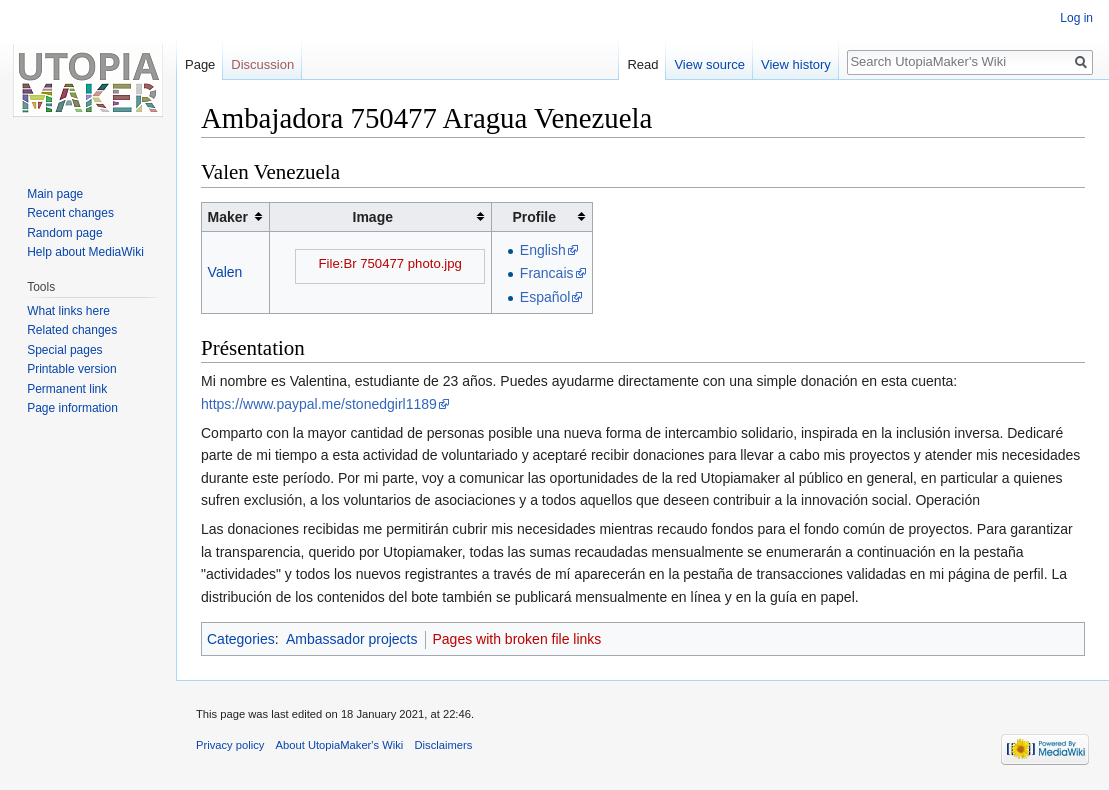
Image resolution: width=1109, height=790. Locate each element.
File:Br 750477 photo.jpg (390, 263)
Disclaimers (444, 745)
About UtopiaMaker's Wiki (340, 745)
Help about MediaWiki (85, 252)
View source (709, 64)
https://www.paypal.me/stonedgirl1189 (319, 404)
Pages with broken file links (517, 639)
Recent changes (70, 213)
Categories (241, 639)
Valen (225, 272)
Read (642, 64)
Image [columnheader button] (373, 217)
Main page (55, 194)
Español (545, 297)
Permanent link (67, 389)
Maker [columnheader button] (228, 217)
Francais (547, 273)
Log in (1076, 18)
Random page (64, 233)
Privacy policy (230, 745)
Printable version (71, 369)
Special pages (64, 350)
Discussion (262, 64)
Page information (72, 408)
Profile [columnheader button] (534, 217)
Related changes (72, 330)
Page (200, 64)
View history (796, 64)
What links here (68, 311)
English (543, 250)
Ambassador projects (352, 639)
